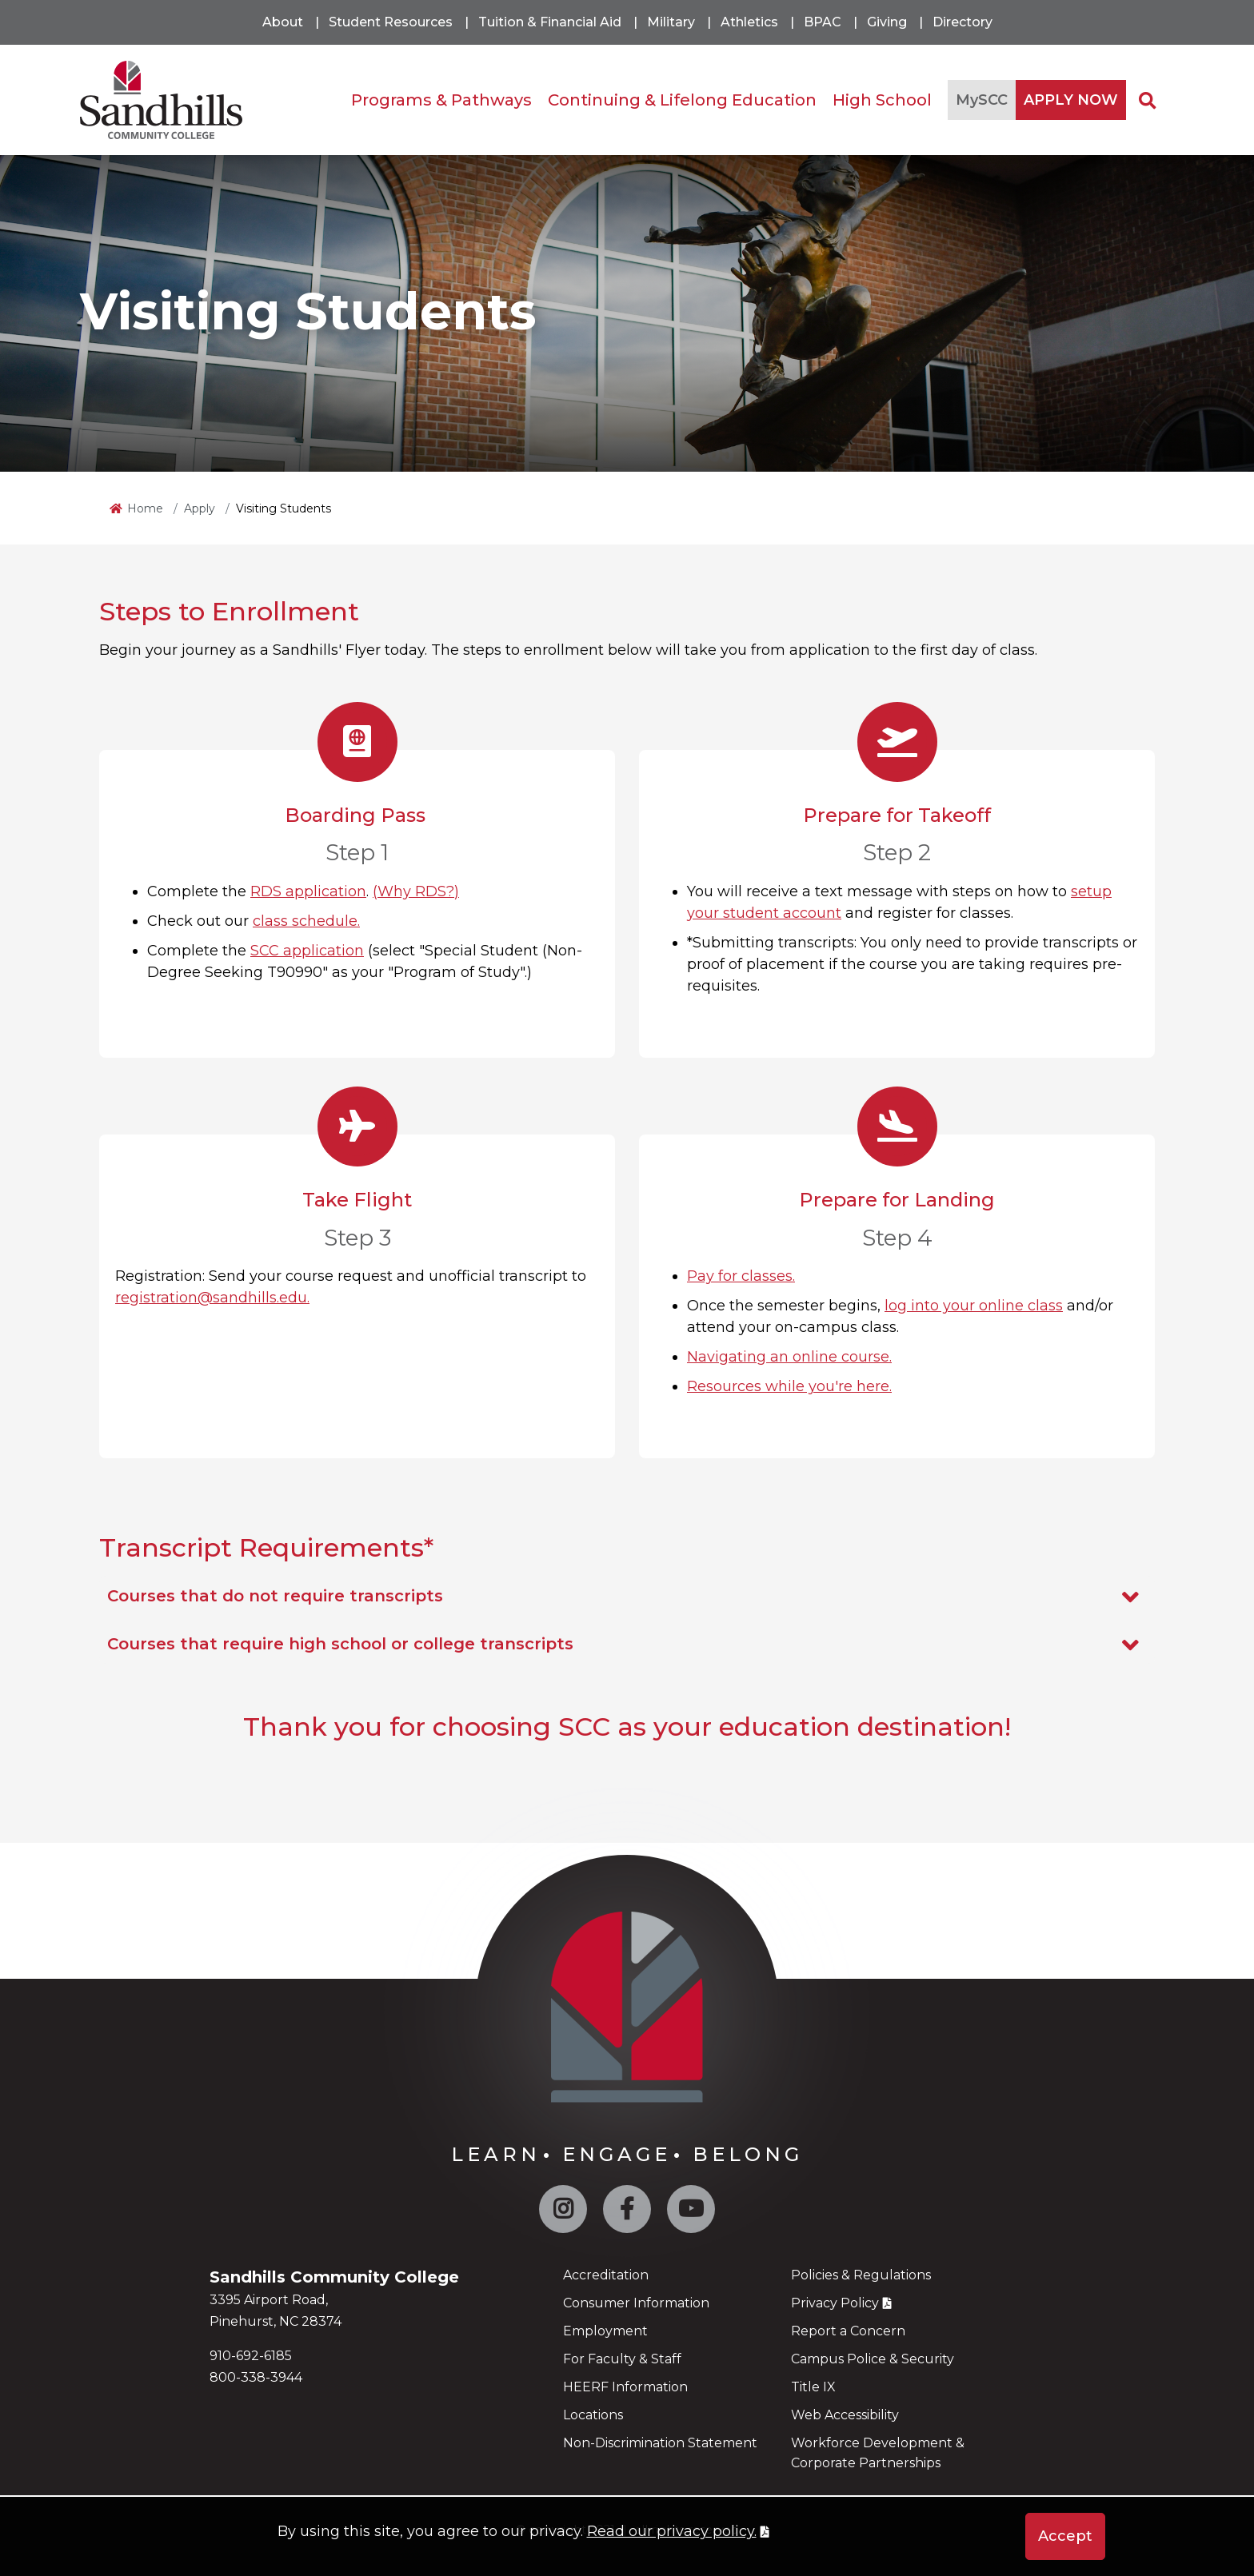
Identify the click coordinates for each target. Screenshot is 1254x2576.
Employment (605, 2331)
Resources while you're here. (789, 1386)
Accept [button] (1065, 2536)
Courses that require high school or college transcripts (627, 1645)
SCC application (307, 950)
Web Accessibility (845, 2414)
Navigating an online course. (789, 1357)
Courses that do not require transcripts (627, 1597)
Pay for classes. (741, 1276)
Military (671, 22)
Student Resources (391, 22)
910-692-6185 (251, 2355)
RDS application (308, 891)
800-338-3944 (256, 2377)
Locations (593, 2414)
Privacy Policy (835, 2303)
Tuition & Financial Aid (549, 22)
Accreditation (606, 2275)
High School (882, 100)
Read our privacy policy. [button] (672, 2531)
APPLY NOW (1071, 100)
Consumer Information (636, 2303)
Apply (199, 508)
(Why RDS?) (416, 891)
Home (145, 508)
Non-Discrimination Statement (660, 2442)
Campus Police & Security (872, 2359)
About (282, 22)
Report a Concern (848, 2331)
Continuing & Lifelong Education (682, 100)
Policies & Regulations (861, 2275)
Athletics (749, 22)
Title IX (813, 2387)
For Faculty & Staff (622, 2359)
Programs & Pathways (441, 100)
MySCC (982, 100)
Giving (887, 22)
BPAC (822, 22)
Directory (962, 22)
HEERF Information (625, 2387)
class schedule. (306, 921)
